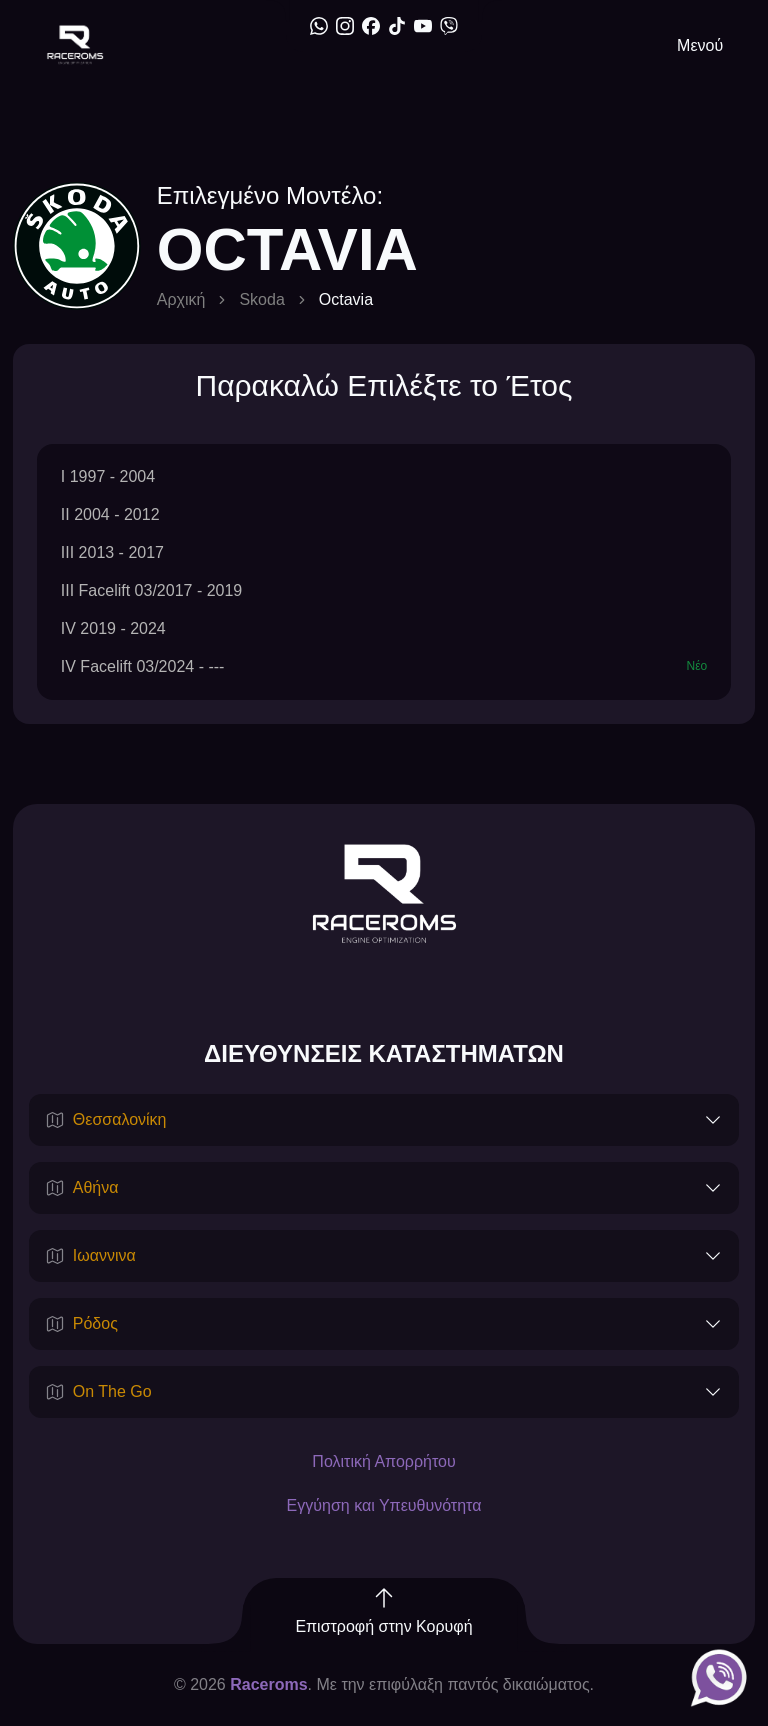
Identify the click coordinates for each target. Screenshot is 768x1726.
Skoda (261, 299)
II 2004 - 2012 (110, 514)
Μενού (700, 45)
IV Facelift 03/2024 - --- (384, 667)
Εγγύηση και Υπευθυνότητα (384, 1505)
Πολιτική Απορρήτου (383, 1461)
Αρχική (181, 299)
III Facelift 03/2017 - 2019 (151, 590)
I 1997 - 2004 (108, 476)
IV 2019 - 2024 (113, 628)
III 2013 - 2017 (112, 552)
